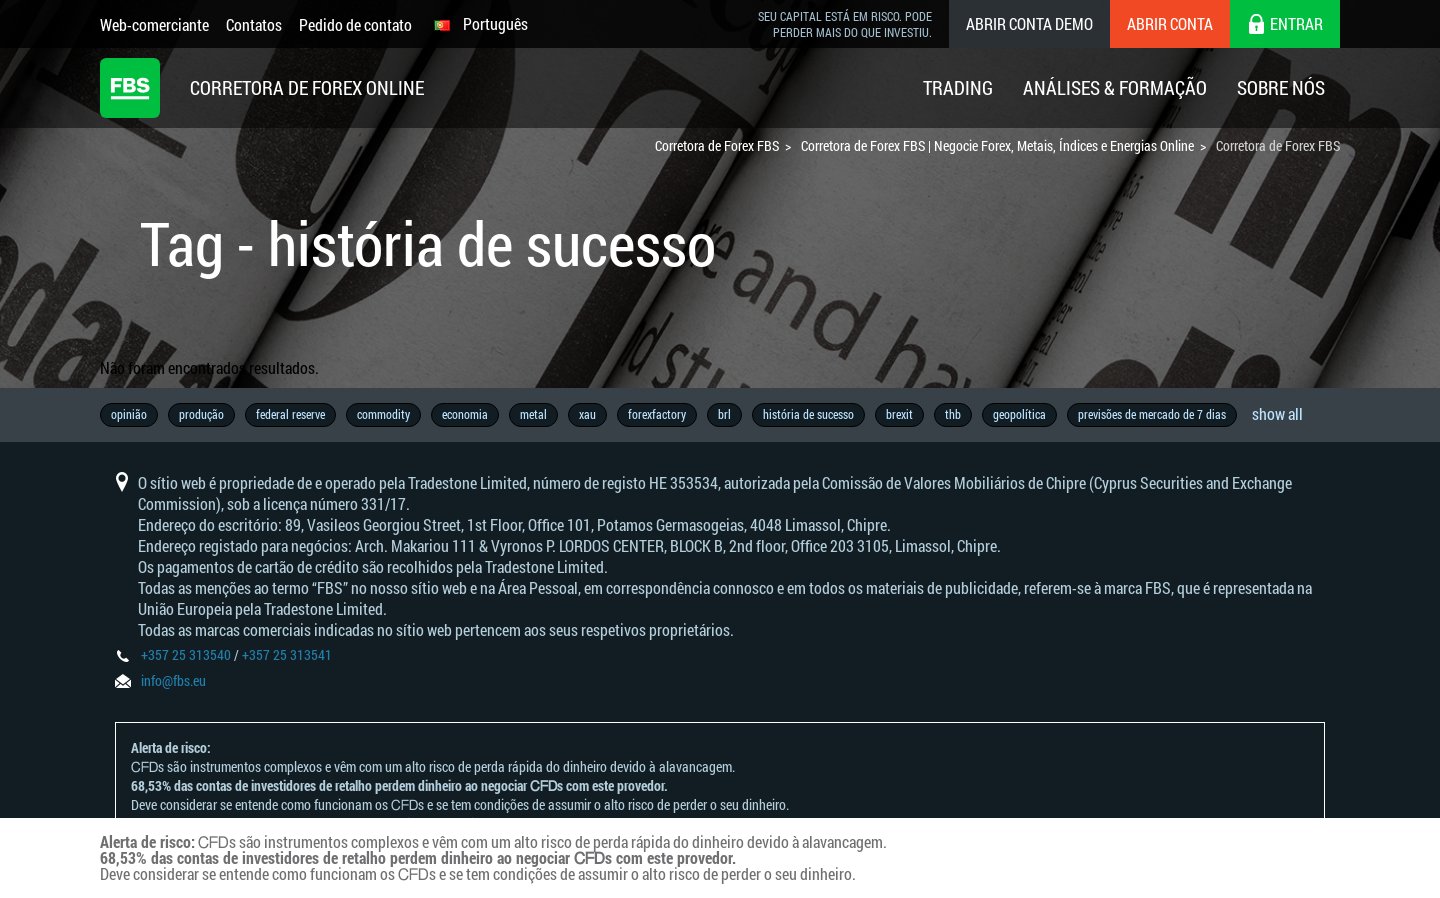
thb (953, 414)
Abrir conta (1170, 23)
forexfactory (657, 414)
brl (724, 414)
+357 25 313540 (186, 654)
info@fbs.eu (173, 680)
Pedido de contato (355, 24)
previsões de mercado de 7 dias (1152, 414)
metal (533, 414)
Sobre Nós (1281, 87)
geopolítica (1019, 414)
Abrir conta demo (1029, 23)
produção (201, 414)
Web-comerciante (154, 24)
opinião (129, 414)
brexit (899, 414)
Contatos (254, 24)
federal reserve (290, 414)
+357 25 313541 (287, 654)
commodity (383, 414)
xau (587, 414)
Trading (958, 87)
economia (465, 414)
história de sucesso (808, 414)
